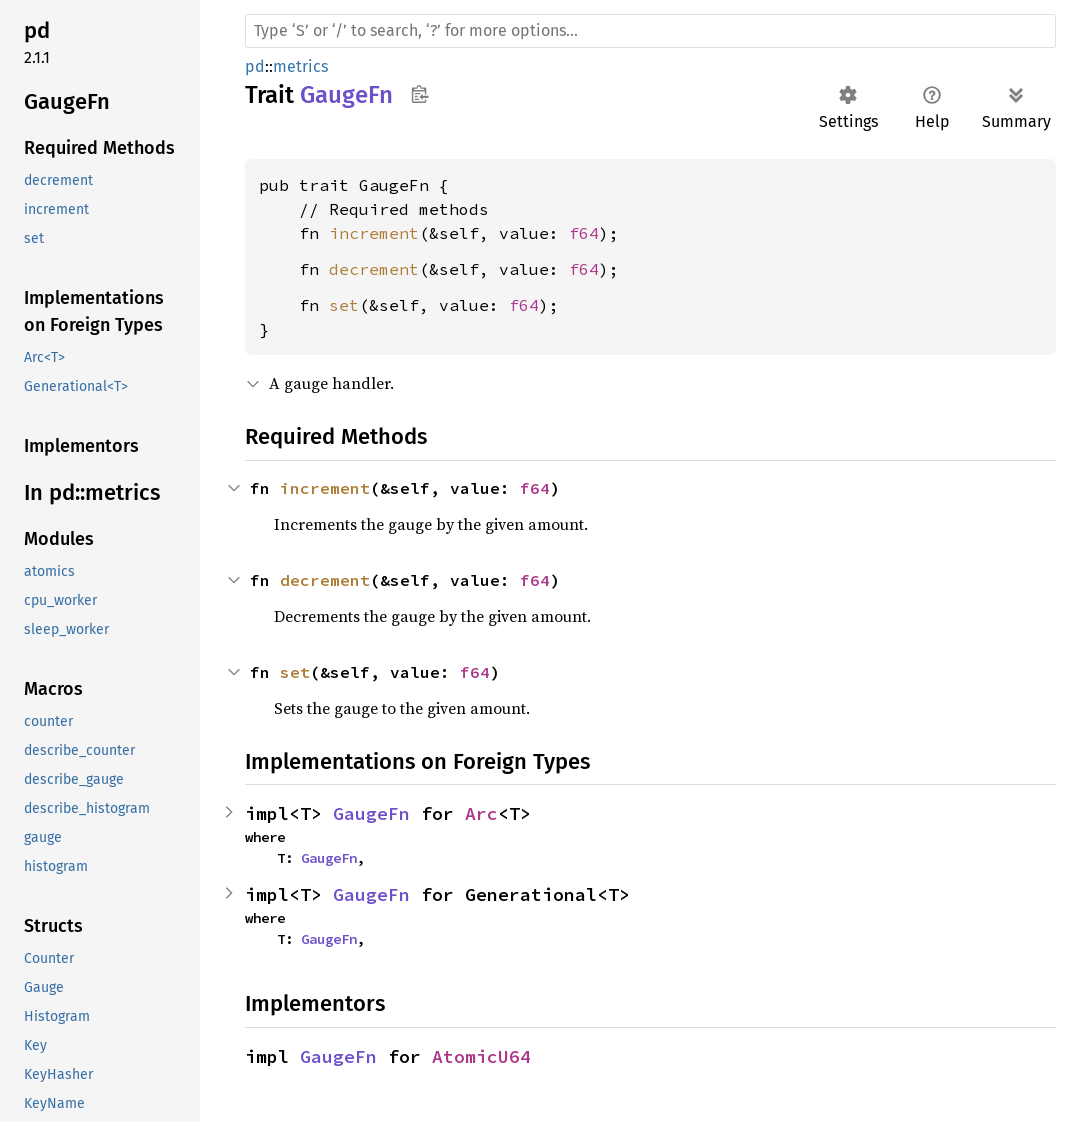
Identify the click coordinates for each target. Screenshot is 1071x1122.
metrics (300, 66)
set (344, 305)
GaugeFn (371, 813)
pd (255, 66)
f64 (584, 233)
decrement (374, 269)
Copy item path (419, 94)
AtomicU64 (481, 1056)
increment (374, 233)
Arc (481, 813)
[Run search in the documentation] (650, 31)
